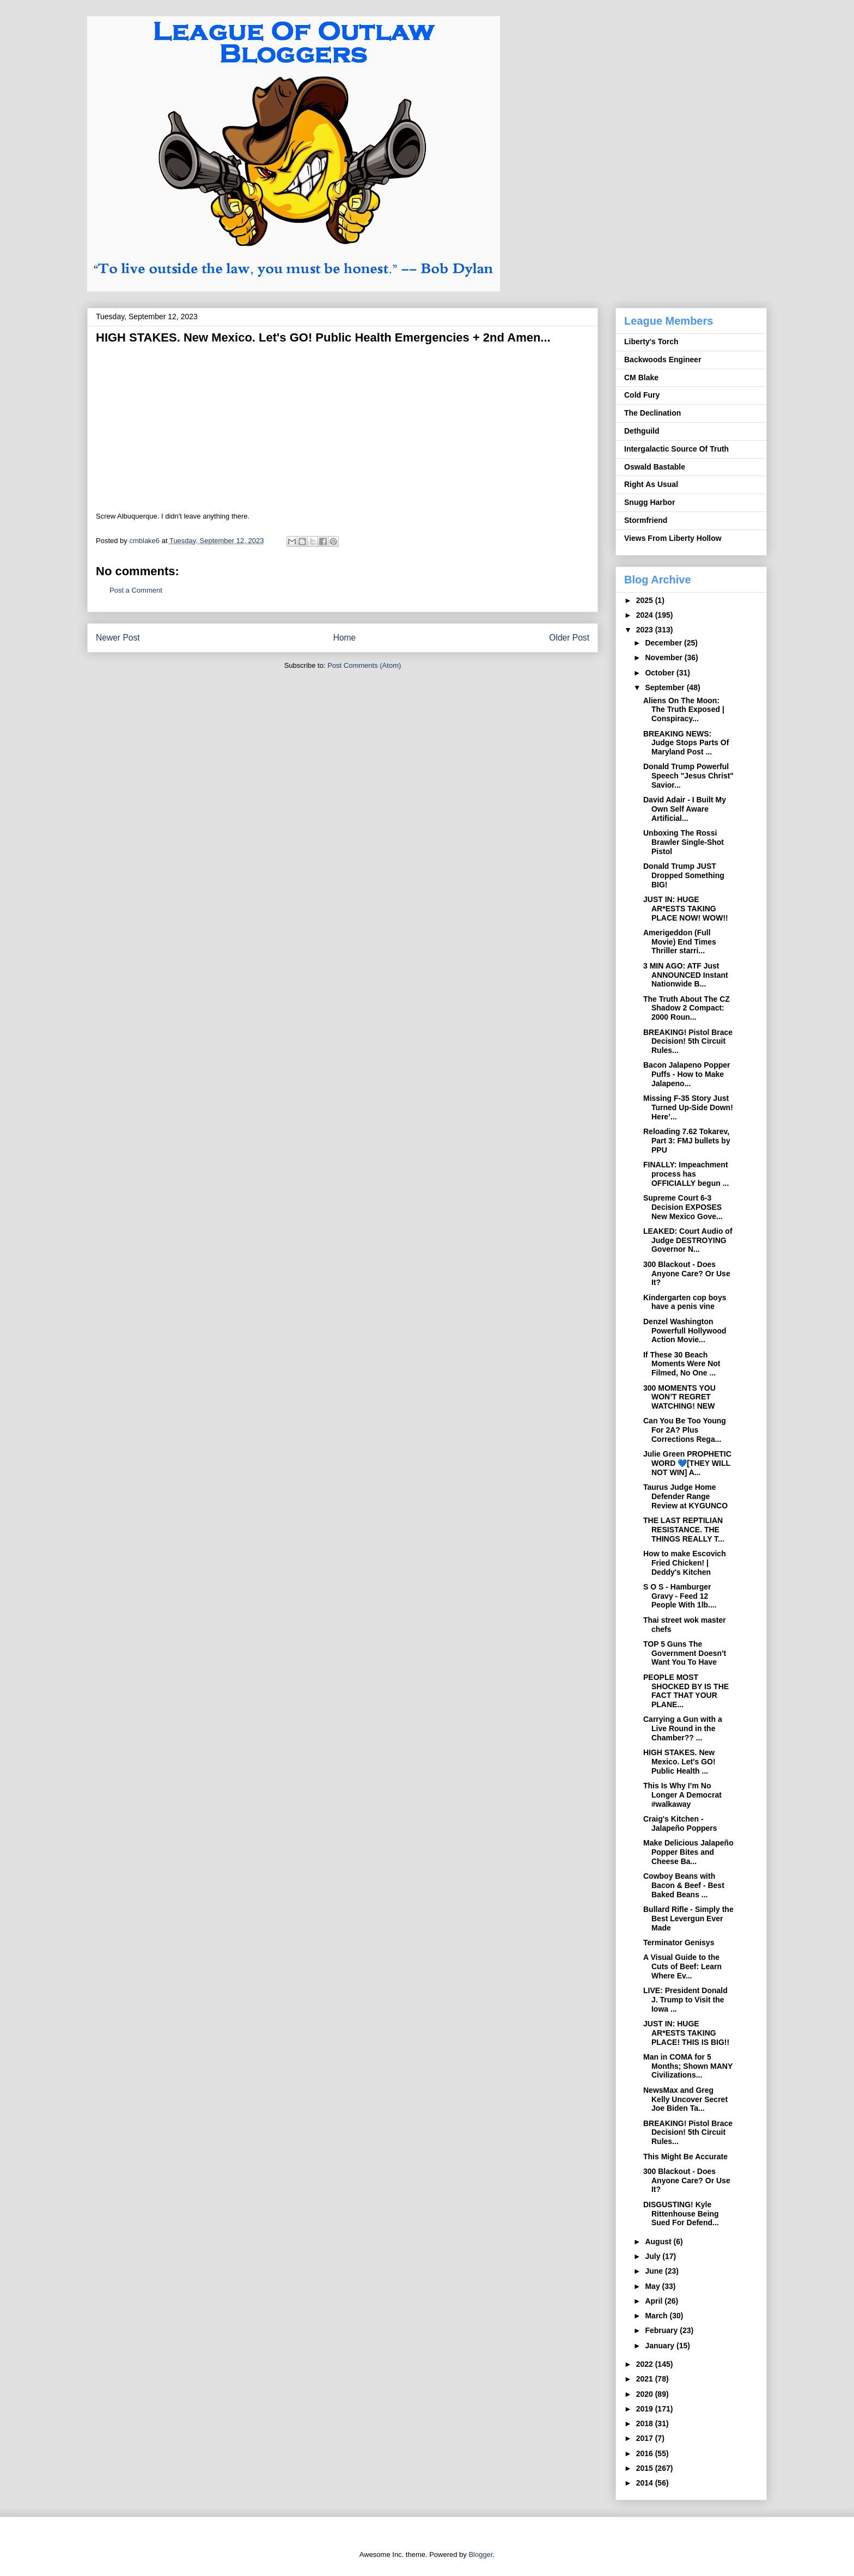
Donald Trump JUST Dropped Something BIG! (683, 875)
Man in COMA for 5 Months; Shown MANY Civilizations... (688, 2066)
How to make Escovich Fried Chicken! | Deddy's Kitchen (684, 1562)
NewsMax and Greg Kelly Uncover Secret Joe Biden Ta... (685, 2099)
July (653, 2256)
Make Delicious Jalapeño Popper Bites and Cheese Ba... (688, 1852)
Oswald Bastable (654, 466)
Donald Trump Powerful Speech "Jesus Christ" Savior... (688, 775)
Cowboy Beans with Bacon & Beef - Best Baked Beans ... (683, 1885)
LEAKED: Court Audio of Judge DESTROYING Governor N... (688, 1240)
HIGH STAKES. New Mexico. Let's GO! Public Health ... (679, 1761)
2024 (645, 615)
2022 (645, 2364)
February (662, 2330)
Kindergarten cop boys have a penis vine (684, 1302)
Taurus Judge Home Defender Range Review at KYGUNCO (685, 1496)
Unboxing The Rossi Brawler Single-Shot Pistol (683, 842)
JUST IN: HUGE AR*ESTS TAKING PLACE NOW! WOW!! (685, 908)
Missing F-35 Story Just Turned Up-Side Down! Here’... (688, 1107)
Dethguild (642, 431)
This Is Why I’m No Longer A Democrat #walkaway (682, 1794)
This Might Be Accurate (685, 2156)
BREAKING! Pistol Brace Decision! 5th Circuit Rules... (688, 1041)
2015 (645, 2468)
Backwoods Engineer (662, 359)
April (654, 2301)
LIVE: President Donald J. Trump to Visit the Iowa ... (685, 1999)
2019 (645, 2408)
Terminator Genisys (678, 1942)
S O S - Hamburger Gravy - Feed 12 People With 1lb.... (680, 1596)
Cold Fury (642, 395)
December (664, 642)
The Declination (652, 413)
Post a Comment (135, 590)
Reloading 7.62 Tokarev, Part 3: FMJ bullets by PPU (686, 1140)
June (655, 2271)
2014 (645, 2482)
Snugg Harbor (649, 502)
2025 (645, 600)
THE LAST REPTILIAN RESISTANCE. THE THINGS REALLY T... (683, 1529)
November (664, 657)
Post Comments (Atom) (364, 665)
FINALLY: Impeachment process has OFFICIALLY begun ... (686, 1173)
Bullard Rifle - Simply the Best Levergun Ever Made (688, 1918)
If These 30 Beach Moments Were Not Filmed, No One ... (682, 1364)
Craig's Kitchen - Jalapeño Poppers (680, 1823)
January (660, 2345)
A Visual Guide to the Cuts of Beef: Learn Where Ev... (682, 1966)
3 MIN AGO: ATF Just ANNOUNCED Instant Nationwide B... (685, 975)
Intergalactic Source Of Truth (676, 448)
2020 (645, 2394)
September (665, 687)
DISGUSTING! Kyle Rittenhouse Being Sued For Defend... (681, 2213)
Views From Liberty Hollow (673, 538)
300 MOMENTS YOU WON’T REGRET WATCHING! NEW (679, 1397)
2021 (645, 2378)
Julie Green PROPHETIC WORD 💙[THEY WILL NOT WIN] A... (687, 1463)
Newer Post (118, 637)
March (657, 2315)
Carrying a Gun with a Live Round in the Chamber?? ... (682, 1728)
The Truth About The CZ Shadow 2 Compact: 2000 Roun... (686, 1008)
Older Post (569, 637)
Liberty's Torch (651, 341)
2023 (645, 629)
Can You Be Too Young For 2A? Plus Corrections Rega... (684, 1430)
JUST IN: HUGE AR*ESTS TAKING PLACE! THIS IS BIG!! (686, 2033)
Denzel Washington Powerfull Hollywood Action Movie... (685, 1330)
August (659, 2241)
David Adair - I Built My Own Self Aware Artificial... (684, 809)
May (653, 2286)
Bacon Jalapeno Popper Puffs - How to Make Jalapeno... (686, 1074)
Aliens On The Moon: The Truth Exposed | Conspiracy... (683, 709)
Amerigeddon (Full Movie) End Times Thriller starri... (679, 941)
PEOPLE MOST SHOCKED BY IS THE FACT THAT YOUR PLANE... (686, 1691)
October (660, 672)
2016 (645, 2453)
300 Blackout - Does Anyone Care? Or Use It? (686, 1273)
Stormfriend (645, 520)
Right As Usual (651, 484)
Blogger (480, 2554)
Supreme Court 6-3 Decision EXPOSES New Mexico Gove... (683, 1207)
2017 (645, 2438)
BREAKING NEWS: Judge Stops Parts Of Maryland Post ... (686, 743)
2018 (645, 2423)
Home (344, 637)
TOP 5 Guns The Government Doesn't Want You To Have (684, 1653)
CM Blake (641, 377)
